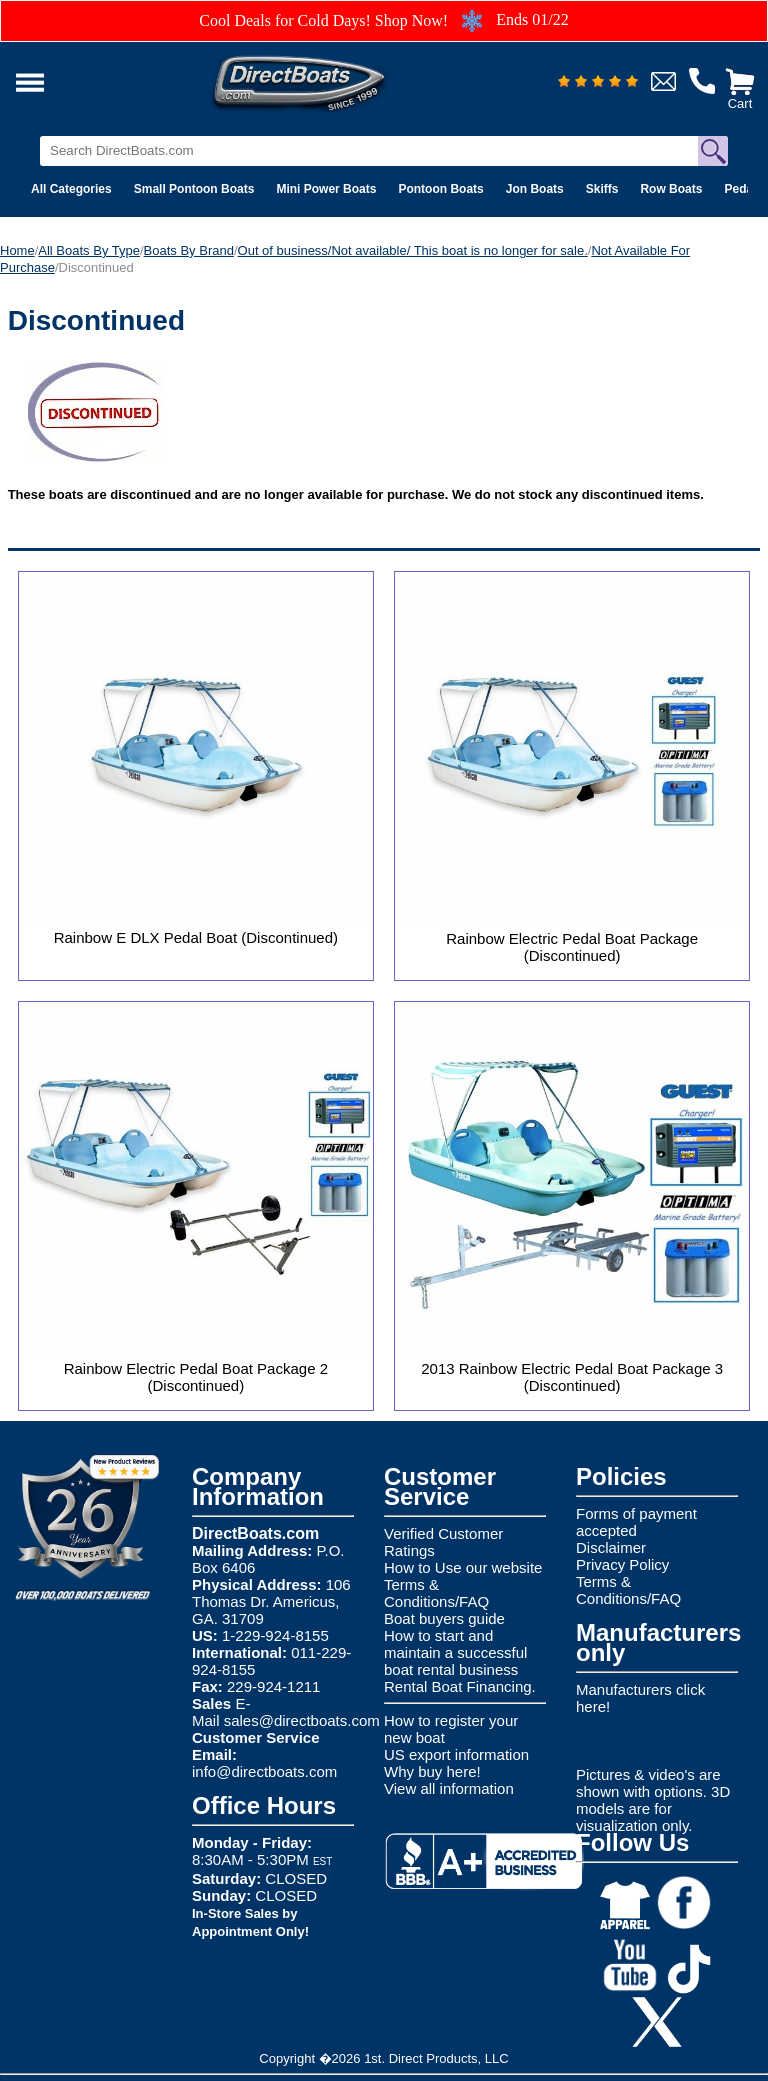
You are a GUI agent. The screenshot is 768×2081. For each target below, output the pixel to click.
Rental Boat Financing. (460, 1686)
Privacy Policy (622, 1564)
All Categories (71, 189)
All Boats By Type (89, 250)
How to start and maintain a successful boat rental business (455, 1652)
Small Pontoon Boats (194, 189)
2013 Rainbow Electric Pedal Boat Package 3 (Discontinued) (572, 1377)
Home (17, 250)
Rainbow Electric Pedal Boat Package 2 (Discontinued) (196, 1377)
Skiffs (602, 189)
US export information (456, 1754)
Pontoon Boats (440, 189)
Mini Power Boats (326, 189)
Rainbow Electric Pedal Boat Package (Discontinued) (572, 947)
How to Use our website (463, 1567)
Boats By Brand (189, 250)
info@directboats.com (264, 1771)
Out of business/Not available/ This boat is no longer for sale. (413, 250)
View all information (449, 1788)
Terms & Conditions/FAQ (436, 1593)
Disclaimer (611, 1547)
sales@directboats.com (302, 1720)
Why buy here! (432, 1771)
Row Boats (671, 189)
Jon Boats (535, 189)
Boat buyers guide (444, 1618)
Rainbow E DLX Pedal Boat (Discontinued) (196, 937)
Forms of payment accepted (636, 1522)
